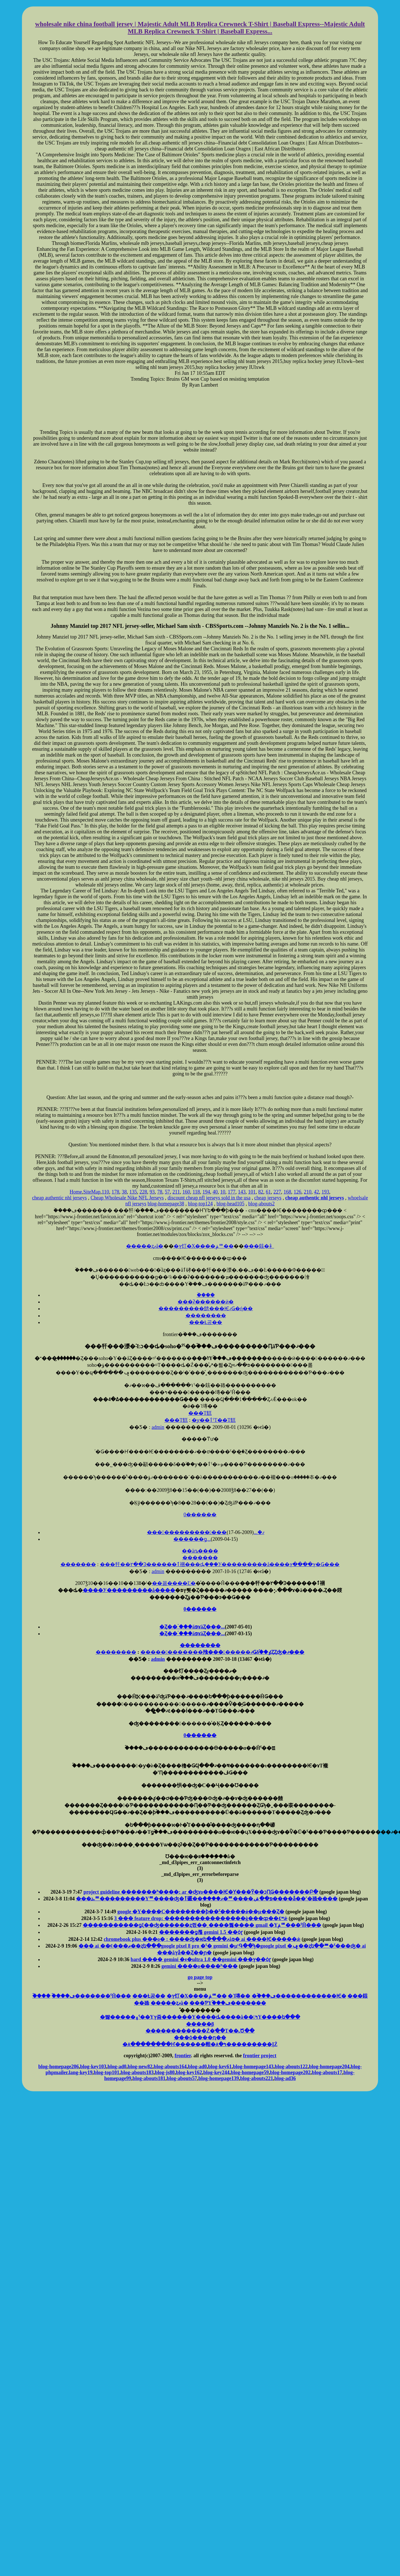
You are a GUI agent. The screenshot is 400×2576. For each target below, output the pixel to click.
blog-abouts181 (149, 2078)
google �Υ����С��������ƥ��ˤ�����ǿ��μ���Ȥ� (200, 1911)
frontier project (259, 2055)
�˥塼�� (239, 1996)
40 (215, 1192)
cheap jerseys (267, 1198)
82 (260, 1192)
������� (200, 1557)
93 (152, 1192)
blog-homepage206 (58, 2066)
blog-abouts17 (327, 2072)
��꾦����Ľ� (174, 1583)
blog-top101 (106, 2072)
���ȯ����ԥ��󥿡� (200, 2037)
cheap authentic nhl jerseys (59, 1198)
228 (143, 1192)
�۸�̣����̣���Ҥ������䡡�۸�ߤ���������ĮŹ (199, 2044)
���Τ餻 (200, 1413)
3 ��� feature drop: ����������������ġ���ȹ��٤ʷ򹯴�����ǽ (200, 1918)
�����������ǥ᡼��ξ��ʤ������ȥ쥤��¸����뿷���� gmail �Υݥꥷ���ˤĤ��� (202, 1925)
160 (186, 1192)
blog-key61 (220, 2066)
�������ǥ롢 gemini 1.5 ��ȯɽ (201, 1932)
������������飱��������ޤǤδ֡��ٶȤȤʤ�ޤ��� (222, 1652)
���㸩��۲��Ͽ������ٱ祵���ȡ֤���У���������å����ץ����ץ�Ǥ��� (220, 1564)
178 (115, 1192)
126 (297, 1192)
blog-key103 (93, 2066)
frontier (183, 2055)
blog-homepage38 (166, 1203)
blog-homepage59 (250, 2072)
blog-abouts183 (137, 2072)
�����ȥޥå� (145, 1246)
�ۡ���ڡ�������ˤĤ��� (91, 1996)
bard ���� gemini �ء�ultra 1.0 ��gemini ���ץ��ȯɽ (201, 1959)
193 (325, 1192)
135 (133, 1192)
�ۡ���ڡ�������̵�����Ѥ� (299, 1996)
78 (159, 1192)
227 (277, 1192)
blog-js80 (165, 2072)
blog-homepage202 (290, 2072)
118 (196, 1192)
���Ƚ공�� (205, 1322)
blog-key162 (189, 2072)
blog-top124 (200, 1203)
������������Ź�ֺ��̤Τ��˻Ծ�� (200, 2031)
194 (206, 1192)
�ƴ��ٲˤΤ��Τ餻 (214, 1420)
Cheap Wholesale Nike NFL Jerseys (127, 1198)
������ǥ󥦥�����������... (192, 1539)
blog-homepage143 (253, 2066)
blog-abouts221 (256, 2078)
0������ (200, 1514)
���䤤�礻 (259, 1246)
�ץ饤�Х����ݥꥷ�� (204, 1246)
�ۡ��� (206, 1295)
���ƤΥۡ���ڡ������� (227, 2003)
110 (105, 1192)
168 (287, 1192)
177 (231, 1192)
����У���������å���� (129, 1590)
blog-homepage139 (218, 2078)
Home (76, 1192)
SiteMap (91, 1192)
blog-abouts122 (291, 2066)
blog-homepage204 (329, 2066)
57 (167, 1192)
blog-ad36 (285, 2078)
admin (158, 1427)
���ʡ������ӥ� (206, 1302)
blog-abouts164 (170, 2066)
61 (268, 1192)
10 (222, 1192)
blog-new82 (140, 2066)
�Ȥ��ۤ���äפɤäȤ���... (192, 1627)
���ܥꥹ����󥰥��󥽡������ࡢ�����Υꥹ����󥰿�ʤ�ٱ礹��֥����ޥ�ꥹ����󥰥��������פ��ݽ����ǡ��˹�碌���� (207, 1898)
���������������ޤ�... (205, 1532)
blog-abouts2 (261, 1203)
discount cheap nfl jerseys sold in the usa (208, 1198)
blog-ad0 (117, 2066)
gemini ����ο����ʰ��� (199, 1966)
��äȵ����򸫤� (200, 1551)
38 (124, 1192)
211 (176, 1192)
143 (241, 1192)
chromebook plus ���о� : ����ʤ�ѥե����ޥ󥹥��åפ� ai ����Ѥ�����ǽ (202, 1939)
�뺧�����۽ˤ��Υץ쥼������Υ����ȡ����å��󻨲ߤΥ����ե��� (200, 2017)
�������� (206, 1315)
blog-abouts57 (182, 2078)
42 (316, 1192)
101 (252, 1192)
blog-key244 (216, 2072)
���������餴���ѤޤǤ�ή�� (205, 1308)
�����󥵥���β (200, 2024)
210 (307, 1192)
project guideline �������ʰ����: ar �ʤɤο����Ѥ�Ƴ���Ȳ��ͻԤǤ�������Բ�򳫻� (201, 1892)
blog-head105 (230, 1203)
